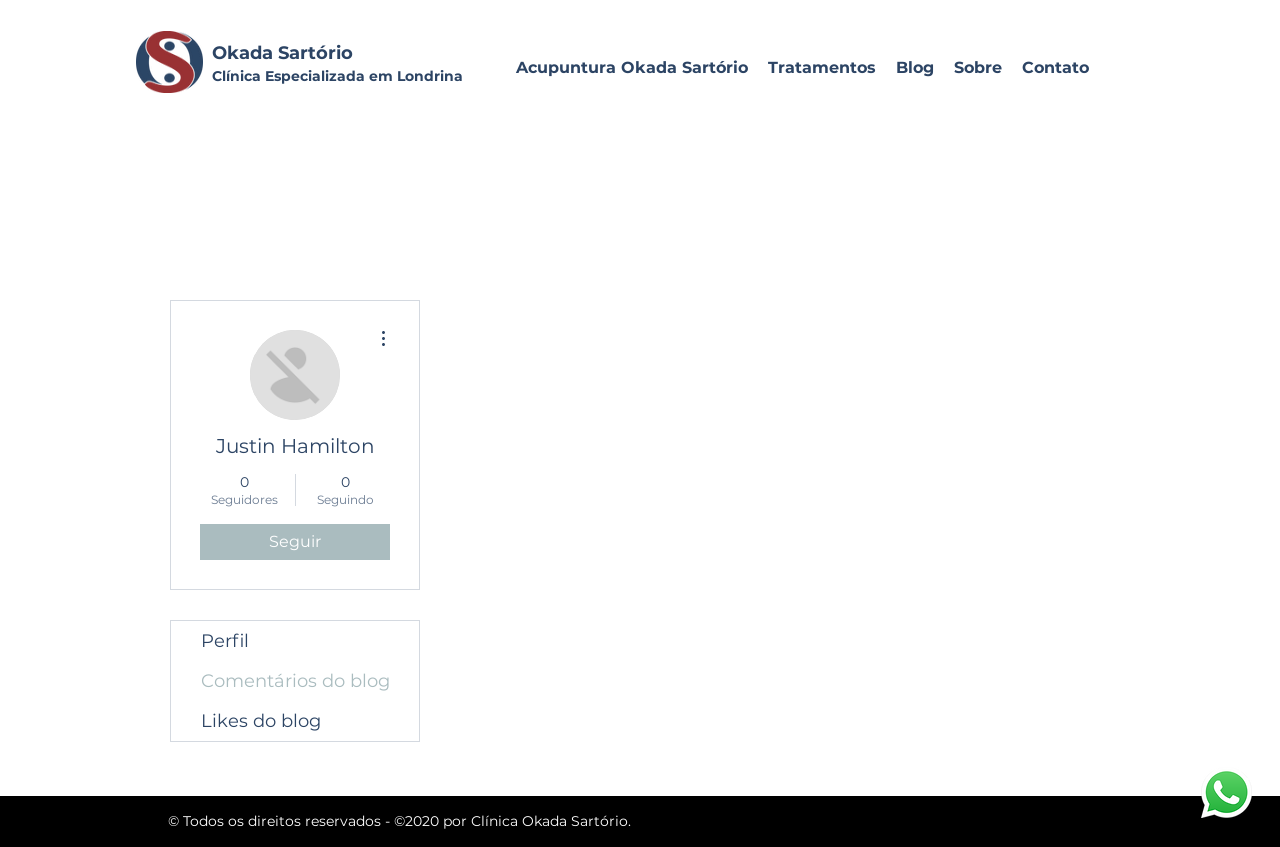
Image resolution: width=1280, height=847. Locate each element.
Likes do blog (261, 721)
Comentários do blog (295, 681)
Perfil (225, 641)
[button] (822, 68)
